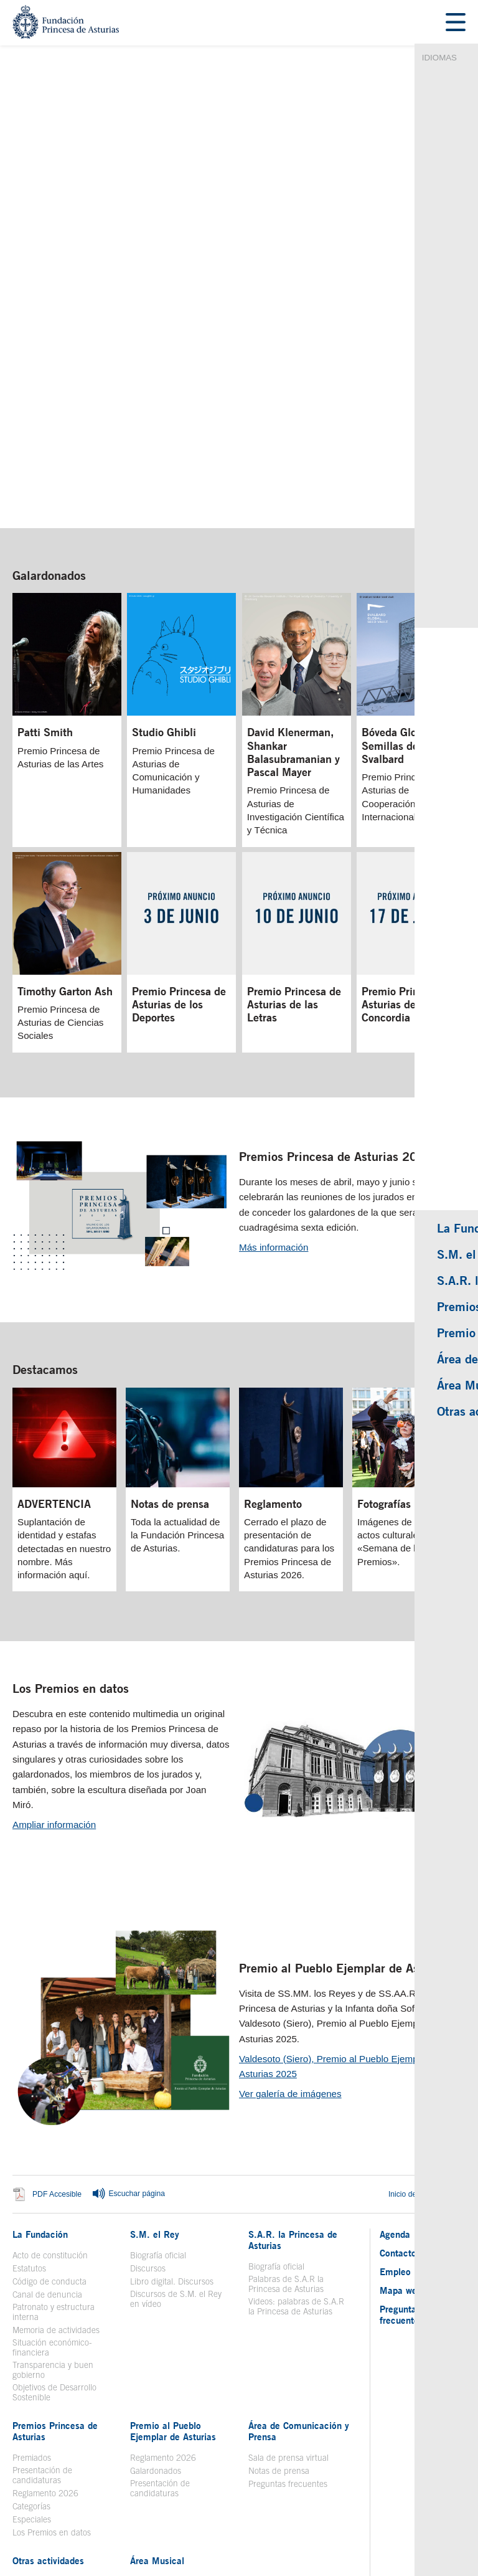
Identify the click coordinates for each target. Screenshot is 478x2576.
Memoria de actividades (56, 2149)
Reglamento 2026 (45, 2312)
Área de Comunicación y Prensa (298, 2249)
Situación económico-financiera (52, 2166)
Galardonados (49, 393)
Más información (273, 1066)
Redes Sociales (310, 2483)
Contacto (398, 2071)
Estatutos (29, 2087)
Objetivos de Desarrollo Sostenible (54, 2211)
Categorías (31, 2325)
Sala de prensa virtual (288, 2276)
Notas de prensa (278, 2289)
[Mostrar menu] (456, 22)
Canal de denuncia (47, 2113)
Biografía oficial (158, 2074)
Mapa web (401, 2108)
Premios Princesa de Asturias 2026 (335, 975)
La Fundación (40, 2052)
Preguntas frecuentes (287, 2303)
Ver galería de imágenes (290, 1912)
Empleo (395, 2090)
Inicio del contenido (427, 2013)
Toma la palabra (42, 2400)
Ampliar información (54, 1643)
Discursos (148, 2087)
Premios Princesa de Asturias (55, 2249)
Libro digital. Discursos (171, 2100)
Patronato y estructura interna (53, 2131)
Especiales (31, 2338)
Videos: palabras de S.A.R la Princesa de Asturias (296, 2125)
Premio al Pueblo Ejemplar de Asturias (344, 1786)
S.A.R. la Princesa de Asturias (292, 2058)
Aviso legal (85, 2483)
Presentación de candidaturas (42, 2294)
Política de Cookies (379, 2483)
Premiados (31, 2276)
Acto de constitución (50, 2074)
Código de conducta (49, 2100)
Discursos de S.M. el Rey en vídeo (176, 2118)
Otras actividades (48, 2379)
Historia (144, 2400)
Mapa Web (172, 2483)
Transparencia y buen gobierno (52, 2189)
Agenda (395, 2052)
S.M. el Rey (154, 2052)
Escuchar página (128, 2013)
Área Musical (157, 2379)
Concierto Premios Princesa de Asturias (180, 2431)
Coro (138, 2413)
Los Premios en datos (70, 1507)
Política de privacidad (237, 2483)
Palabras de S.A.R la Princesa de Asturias (286, 2103)
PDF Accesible (57, 2013)
